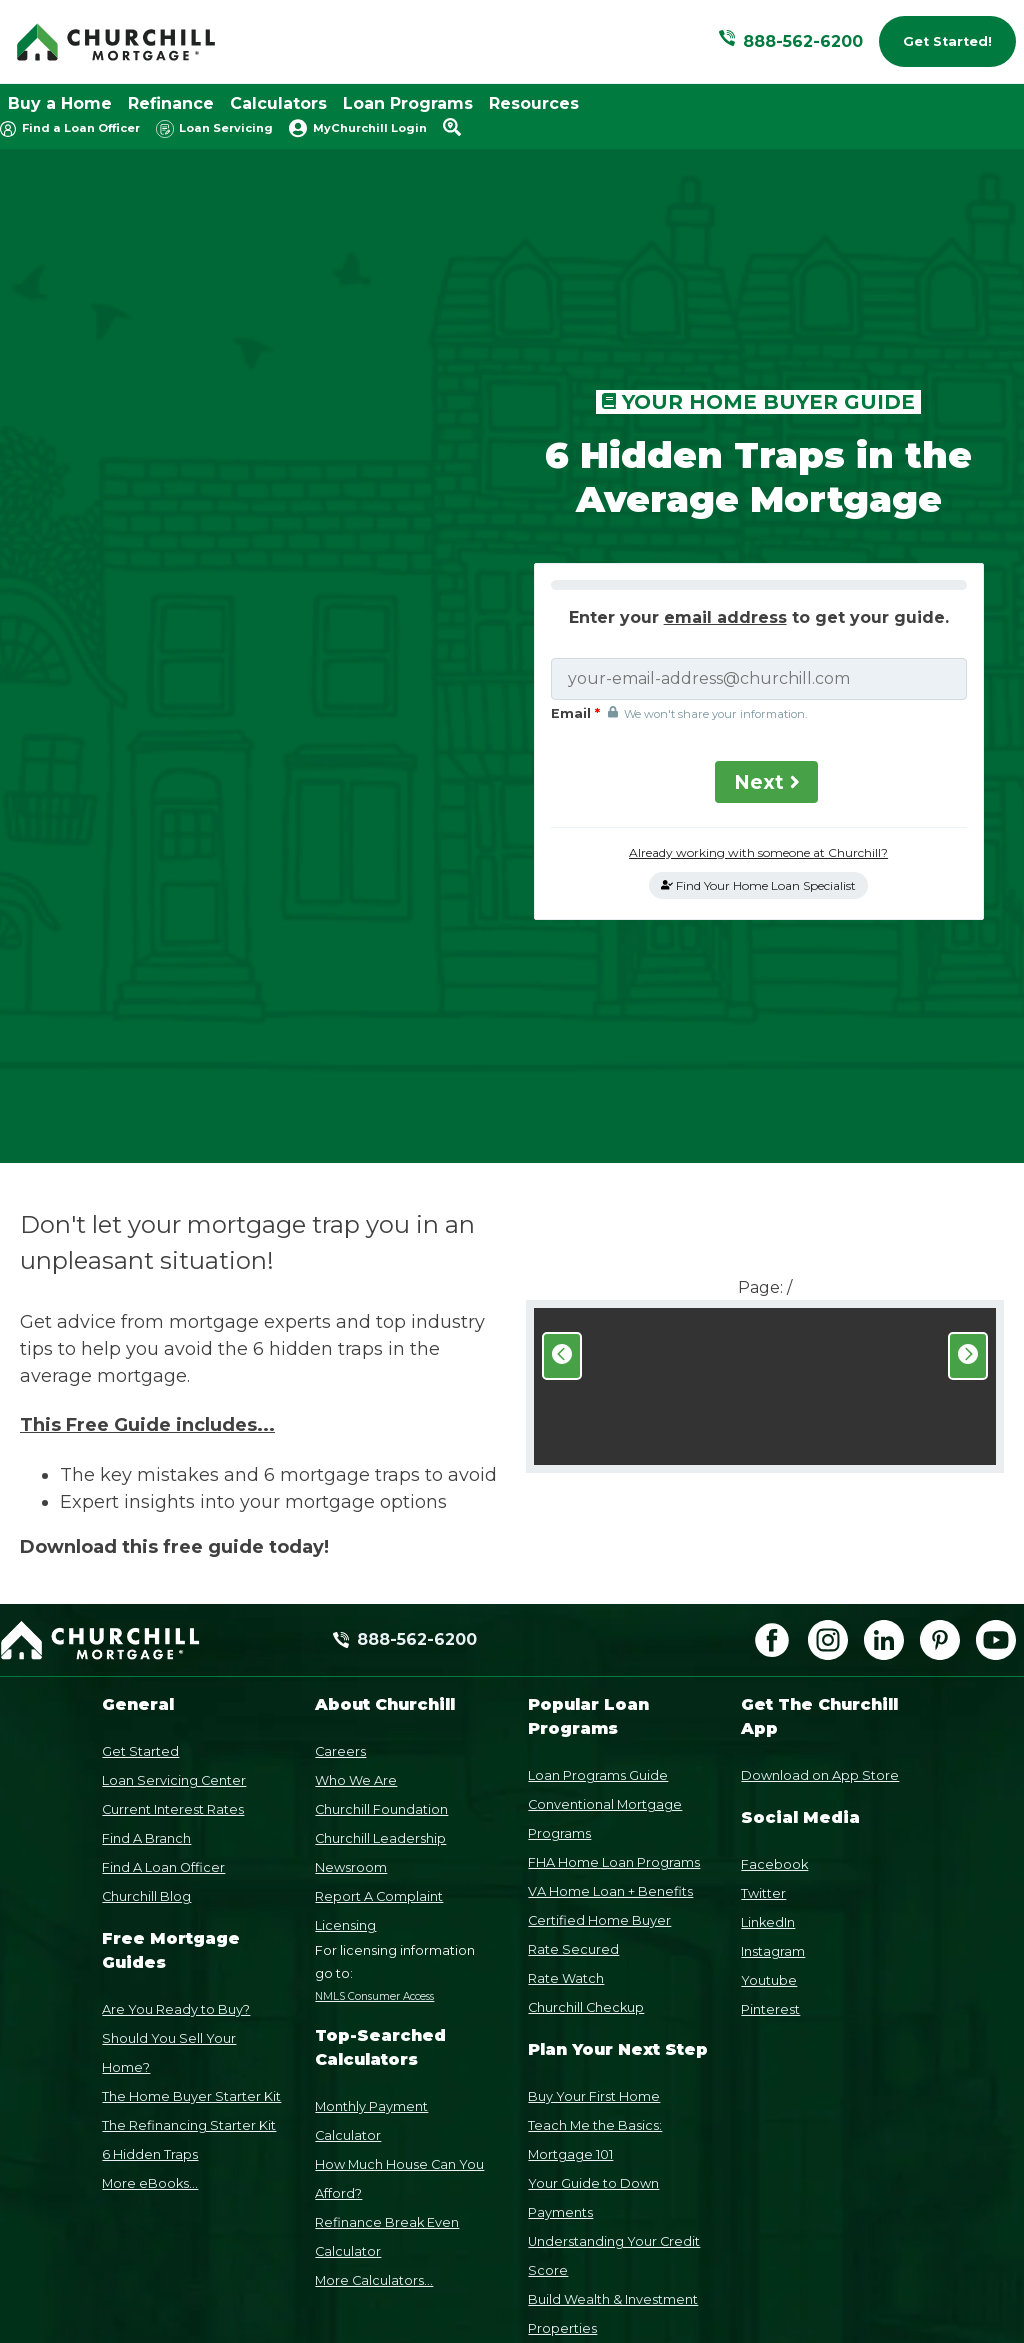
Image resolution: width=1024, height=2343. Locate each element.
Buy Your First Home (594, 1756)
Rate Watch (566, 1638)
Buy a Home (60, 103)
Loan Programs (408, 103)
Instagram (773, 1611)
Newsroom (351, 1527)
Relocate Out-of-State (601, 2075)
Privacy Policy (774, 2213)
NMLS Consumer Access (374, 1656)
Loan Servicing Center (174, 1440)
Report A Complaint (379, 1556)
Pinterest (770, 1669)
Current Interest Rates (173, 1469)
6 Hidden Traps (150, 1814)
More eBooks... (150, 1843)
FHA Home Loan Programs (614, 1522)
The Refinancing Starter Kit (189, 1785)
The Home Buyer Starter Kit (191, 1756)
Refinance (171, 103)
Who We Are (356, 1440)
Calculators (278, 103)
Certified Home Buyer (599, 1580)
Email (579, 543)
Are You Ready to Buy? (176, 1669)
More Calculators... (374, 1941)
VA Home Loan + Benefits (610, 1551)
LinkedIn (768, 1582)
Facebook (774, 1524)
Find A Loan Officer (163, 1527)
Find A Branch (146, 1498)
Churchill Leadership (380, 1498)
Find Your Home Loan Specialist (758, 715)
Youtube (769, 1640)
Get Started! (947, 41)
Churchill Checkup (586, 1667)
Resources (534, 103)
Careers (340, 1411)
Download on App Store (820, 1435)
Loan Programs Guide (598, 1435)
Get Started (140, 1411)
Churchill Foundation (381, 1469)
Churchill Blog (146, 1556)
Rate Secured (573, 1609)
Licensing (345, 1585)
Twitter (763, 1553)
